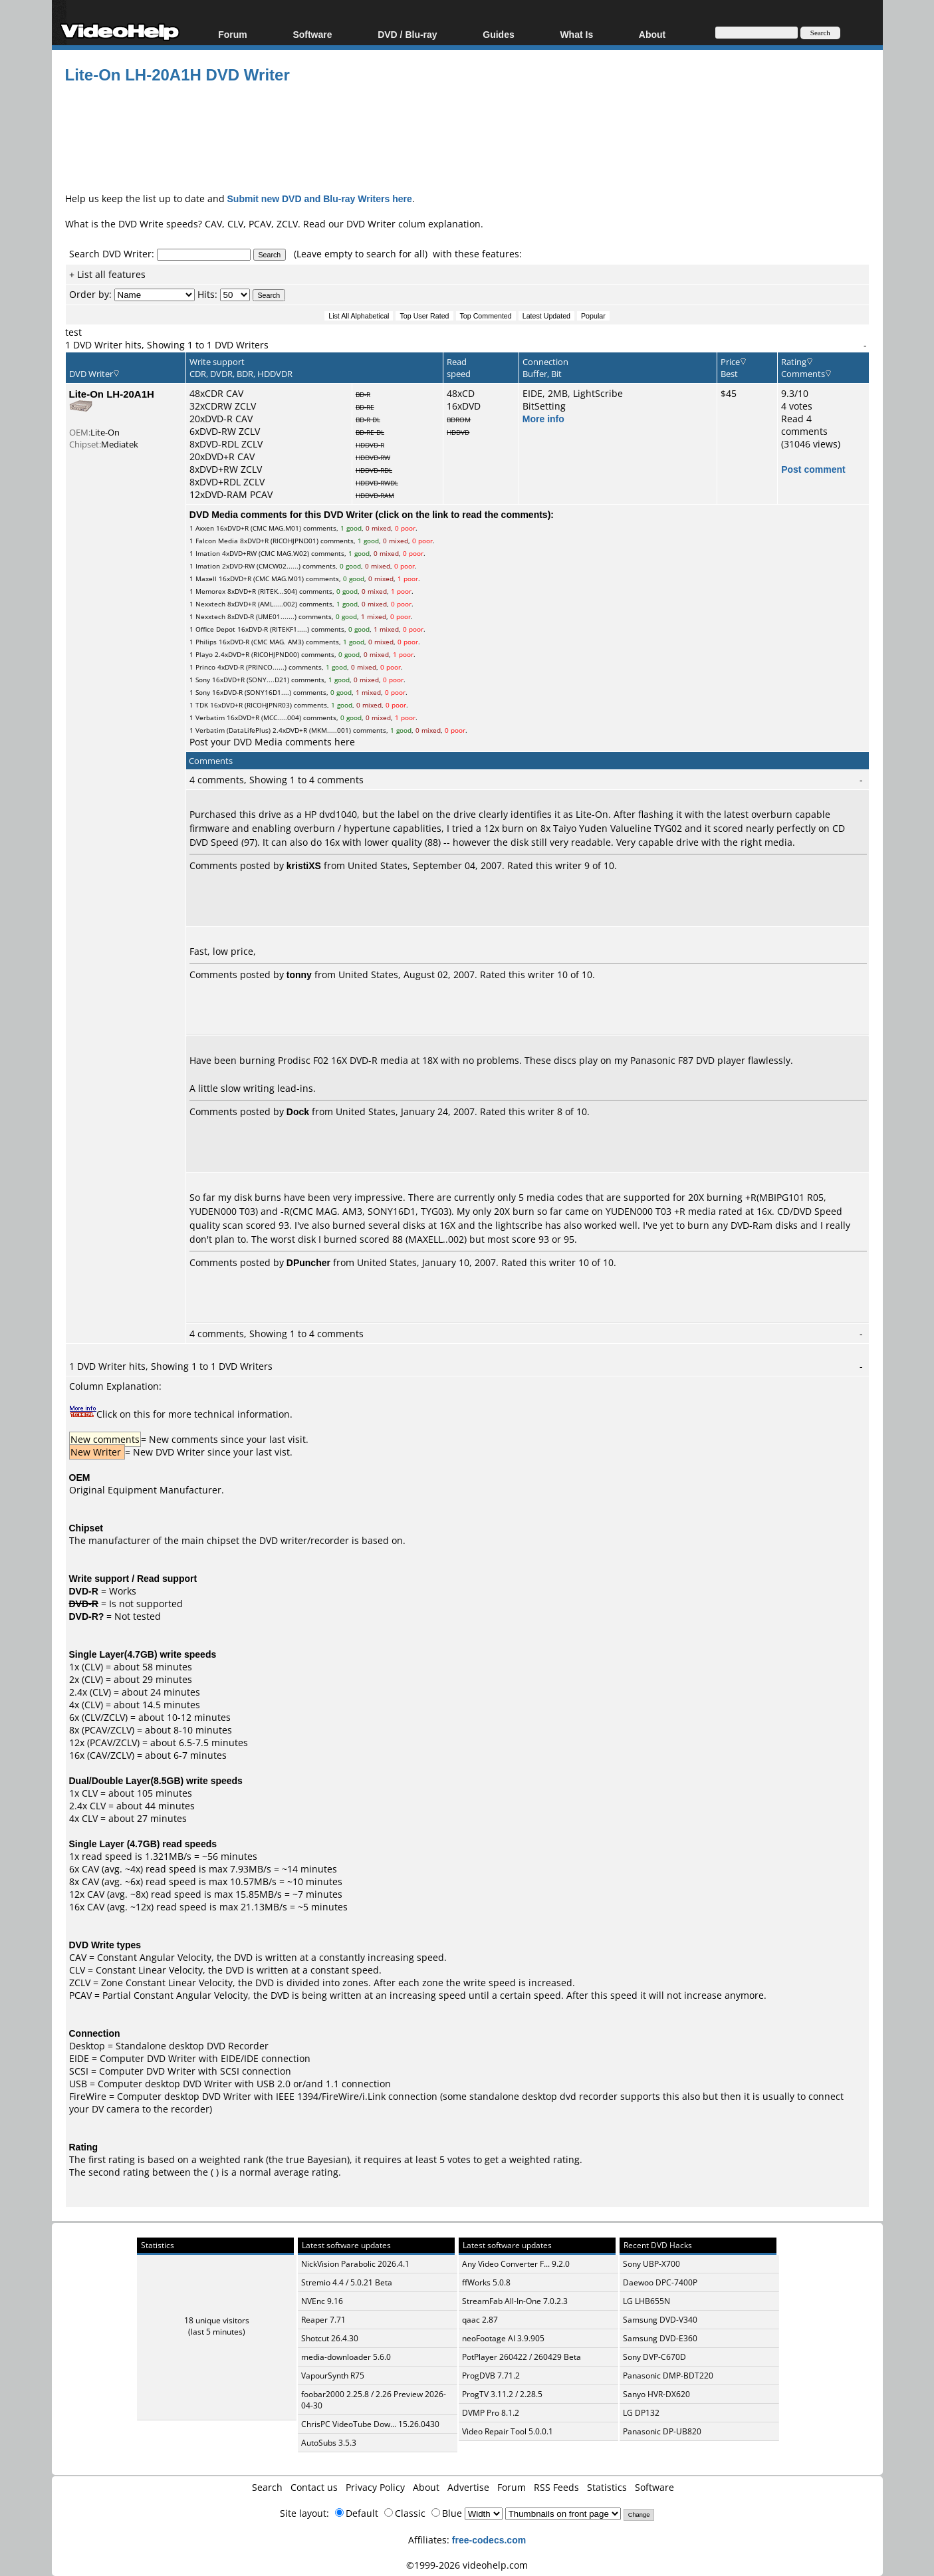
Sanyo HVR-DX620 (656, 2394)
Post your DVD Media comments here (272, 741)
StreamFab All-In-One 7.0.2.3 (515, 2301)
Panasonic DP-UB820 (662, 2431)
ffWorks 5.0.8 (486, 2282)
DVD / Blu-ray (407, 34)
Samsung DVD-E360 (660, 2338)
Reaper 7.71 (323, 2319)
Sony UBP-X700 (651, 2263)
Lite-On (105, 432)
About (652, 34)
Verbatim (210, 717)
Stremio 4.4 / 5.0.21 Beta (346, 2282)
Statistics (607, 2487)
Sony (202, 679)
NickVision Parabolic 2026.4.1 (355, 2263)
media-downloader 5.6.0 (346, 2357)
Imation (207, 553)
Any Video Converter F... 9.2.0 (516, 2263)
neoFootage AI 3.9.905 (503, 2338)
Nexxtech (210, 603)
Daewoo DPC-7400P (660, 2282)
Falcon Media (216, 540)
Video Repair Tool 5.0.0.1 (507, 2431)
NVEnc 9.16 (322, 2301)
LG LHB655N (646, 2301)
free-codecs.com (489, 2539)
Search (267, 2487)
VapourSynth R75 (332, 2375)
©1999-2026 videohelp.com (467, 2565)
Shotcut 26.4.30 (329, 2338)
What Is (576, 34)
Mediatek (119, 444)
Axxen (204, 528)
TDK (201, 704)
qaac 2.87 (480, 2319)
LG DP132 (641, 2412)
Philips (206, 641)
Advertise (468, 2487)
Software (312, 34)
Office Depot (215, 629)
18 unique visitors (216, 2320)
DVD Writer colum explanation (413, 223)
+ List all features (107, 274)
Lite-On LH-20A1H (111, 393)
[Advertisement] (467, 136)
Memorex (210, 591)
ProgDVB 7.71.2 (491, 2375)
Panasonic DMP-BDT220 (668, 2375)
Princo (205, 667)
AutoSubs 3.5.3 (328, 2442)
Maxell (206, 578)
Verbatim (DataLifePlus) (233, 730)
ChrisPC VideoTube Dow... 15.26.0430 (370, 2424)
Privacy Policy (375, 2487)
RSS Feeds (556, 2487)
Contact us (314, 2487)
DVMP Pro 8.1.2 (490, 2412)
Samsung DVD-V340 (660, 2319)
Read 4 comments (804, 425)
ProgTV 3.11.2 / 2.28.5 (502, 2394)
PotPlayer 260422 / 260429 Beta (521, 2357)
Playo (204, 654)
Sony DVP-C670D (654, 2357)
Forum (232, 34)
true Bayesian (316, 2159)
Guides (498, 34)
